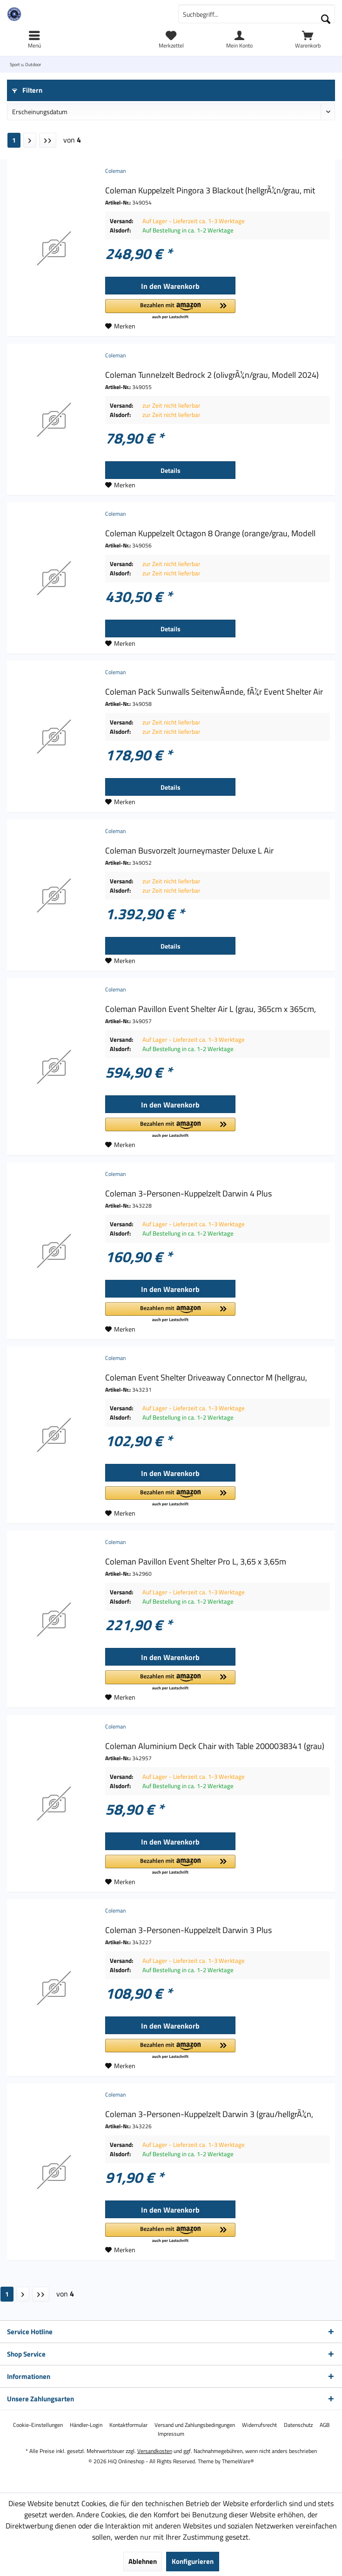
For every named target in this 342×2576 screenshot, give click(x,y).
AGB (324, 2425)
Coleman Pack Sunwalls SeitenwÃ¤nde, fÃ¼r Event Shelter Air (214, 692)
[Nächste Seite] (29, 140)
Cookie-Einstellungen (38, 2425)
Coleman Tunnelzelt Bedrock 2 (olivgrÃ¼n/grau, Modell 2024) (212, 375)
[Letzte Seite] (47, 140)
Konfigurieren (193, 2561)
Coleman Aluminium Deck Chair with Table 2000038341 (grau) (214, 1746)
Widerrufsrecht (259, 2425)
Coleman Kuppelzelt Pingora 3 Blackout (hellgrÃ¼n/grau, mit (210, 190)
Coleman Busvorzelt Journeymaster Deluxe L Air (189, 851)
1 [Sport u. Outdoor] (14, 140)
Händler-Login (86, 2425)
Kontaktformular (128, 2425)
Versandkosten (154, 2450)
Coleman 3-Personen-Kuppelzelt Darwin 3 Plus (188, 1930)
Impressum (171, 2434)
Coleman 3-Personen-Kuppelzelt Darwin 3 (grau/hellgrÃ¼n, (209, 2114)
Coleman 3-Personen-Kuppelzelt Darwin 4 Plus (188, 1194)
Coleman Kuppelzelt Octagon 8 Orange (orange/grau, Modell (210, 533)
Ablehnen (142, 2561)
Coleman (115, 170)
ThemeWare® (238, 2461)
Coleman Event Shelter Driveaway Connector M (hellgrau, (206, 1378)
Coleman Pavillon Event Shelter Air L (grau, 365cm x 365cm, (210, 1009)
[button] (170, 309)
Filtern (27, 90)
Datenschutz (298, 2425)
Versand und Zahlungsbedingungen (194, 2425)
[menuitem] (308, 39)
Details (171, 470)
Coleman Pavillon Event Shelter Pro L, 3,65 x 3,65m (195, 1562)
